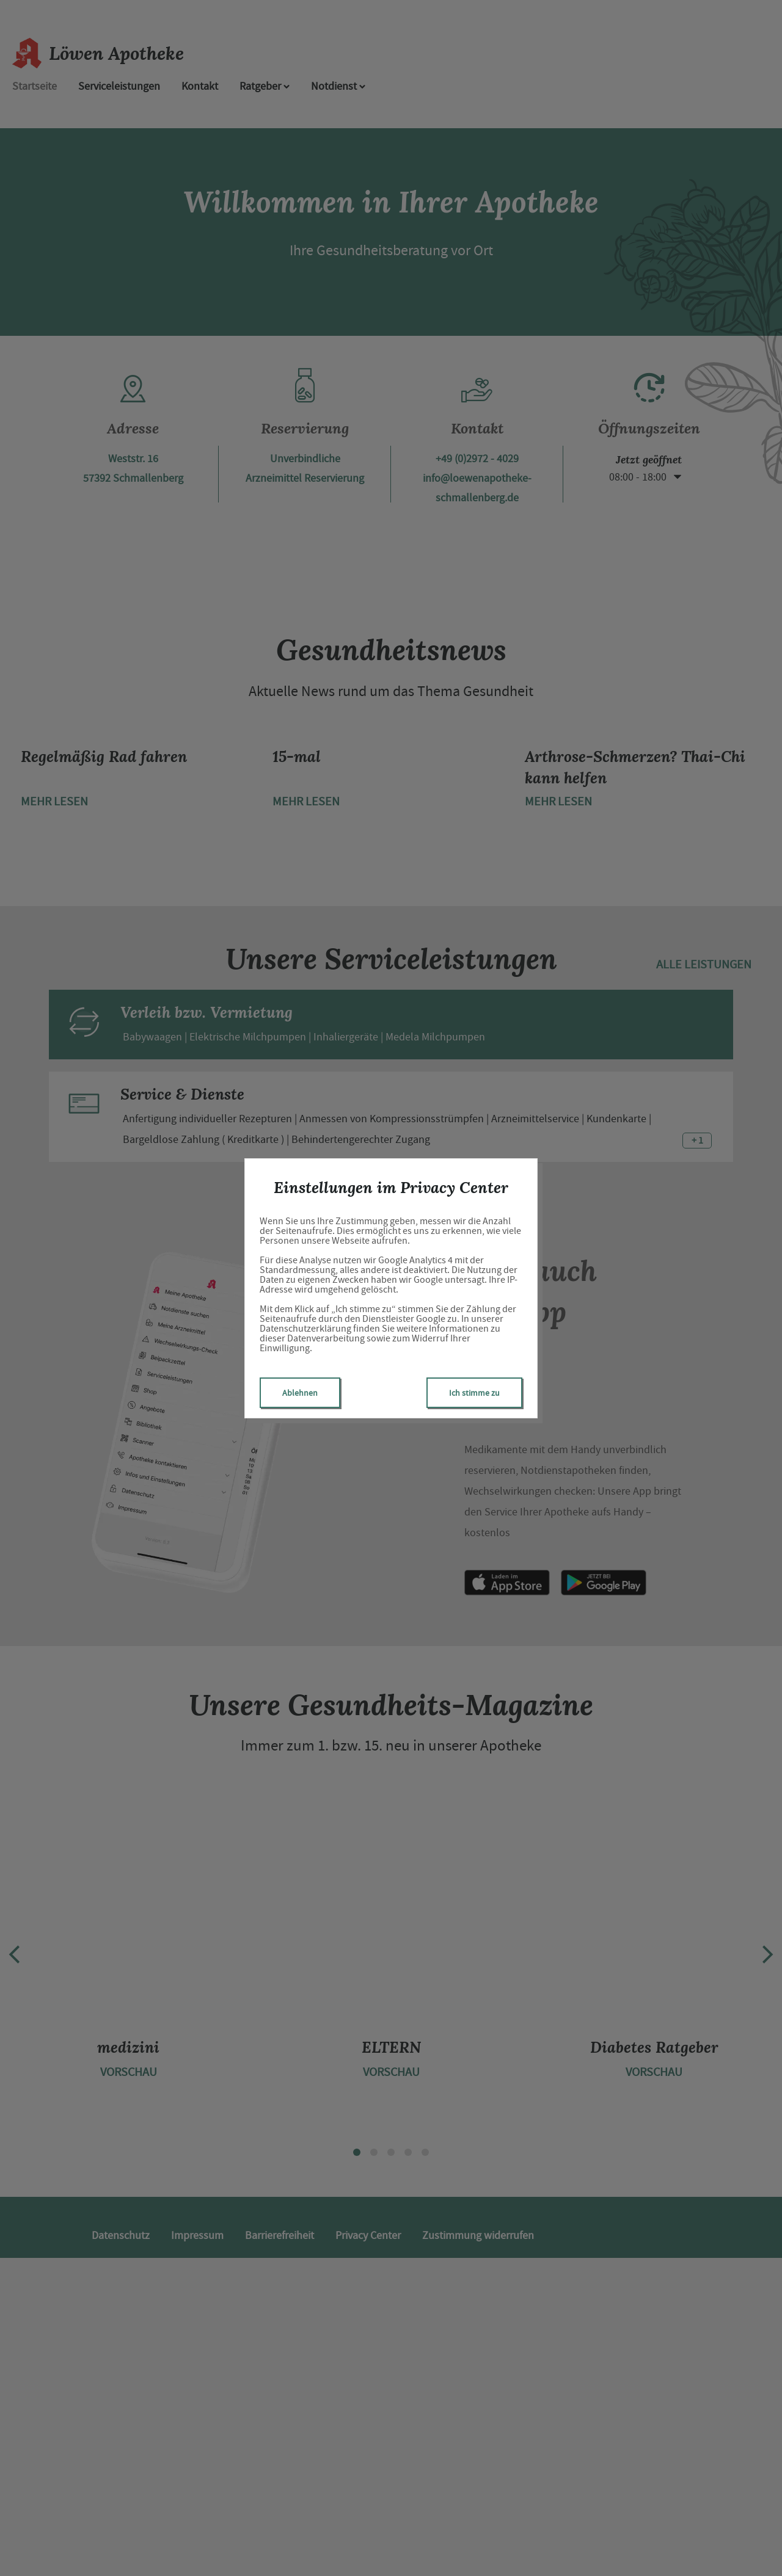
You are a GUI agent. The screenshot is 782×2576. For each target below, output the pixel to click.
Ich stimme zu (474, 1392)
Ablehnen (300, 1392)
